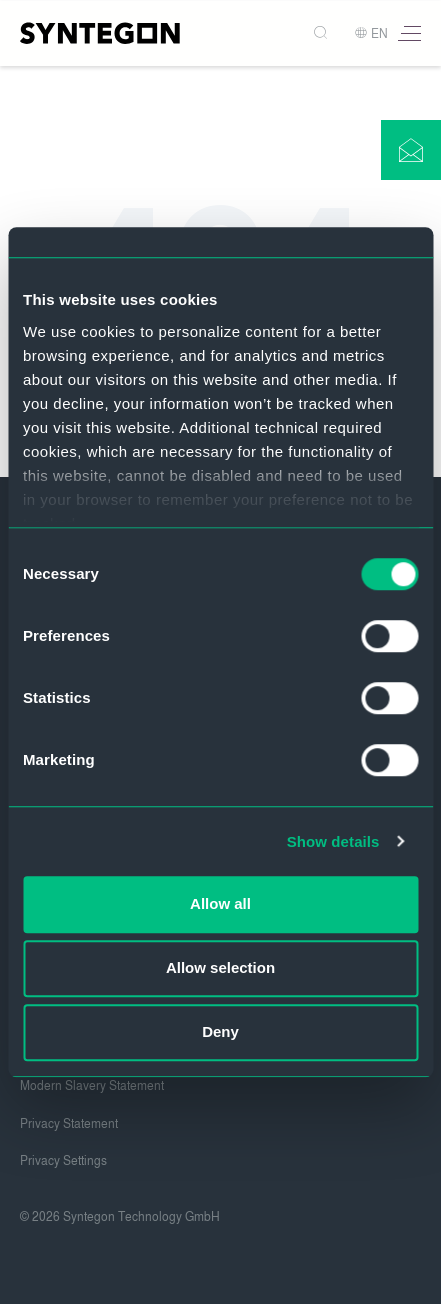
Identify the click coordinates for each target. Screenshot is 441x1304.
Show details (333, 841)
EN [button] (371, 34)
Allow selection (220, 967)
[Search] (322, 33)
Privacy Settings (63, 1161)
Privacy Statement (69, 1124)
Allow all (220, 903)
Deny (220, 1031)
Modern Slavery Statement (92, 1086)
